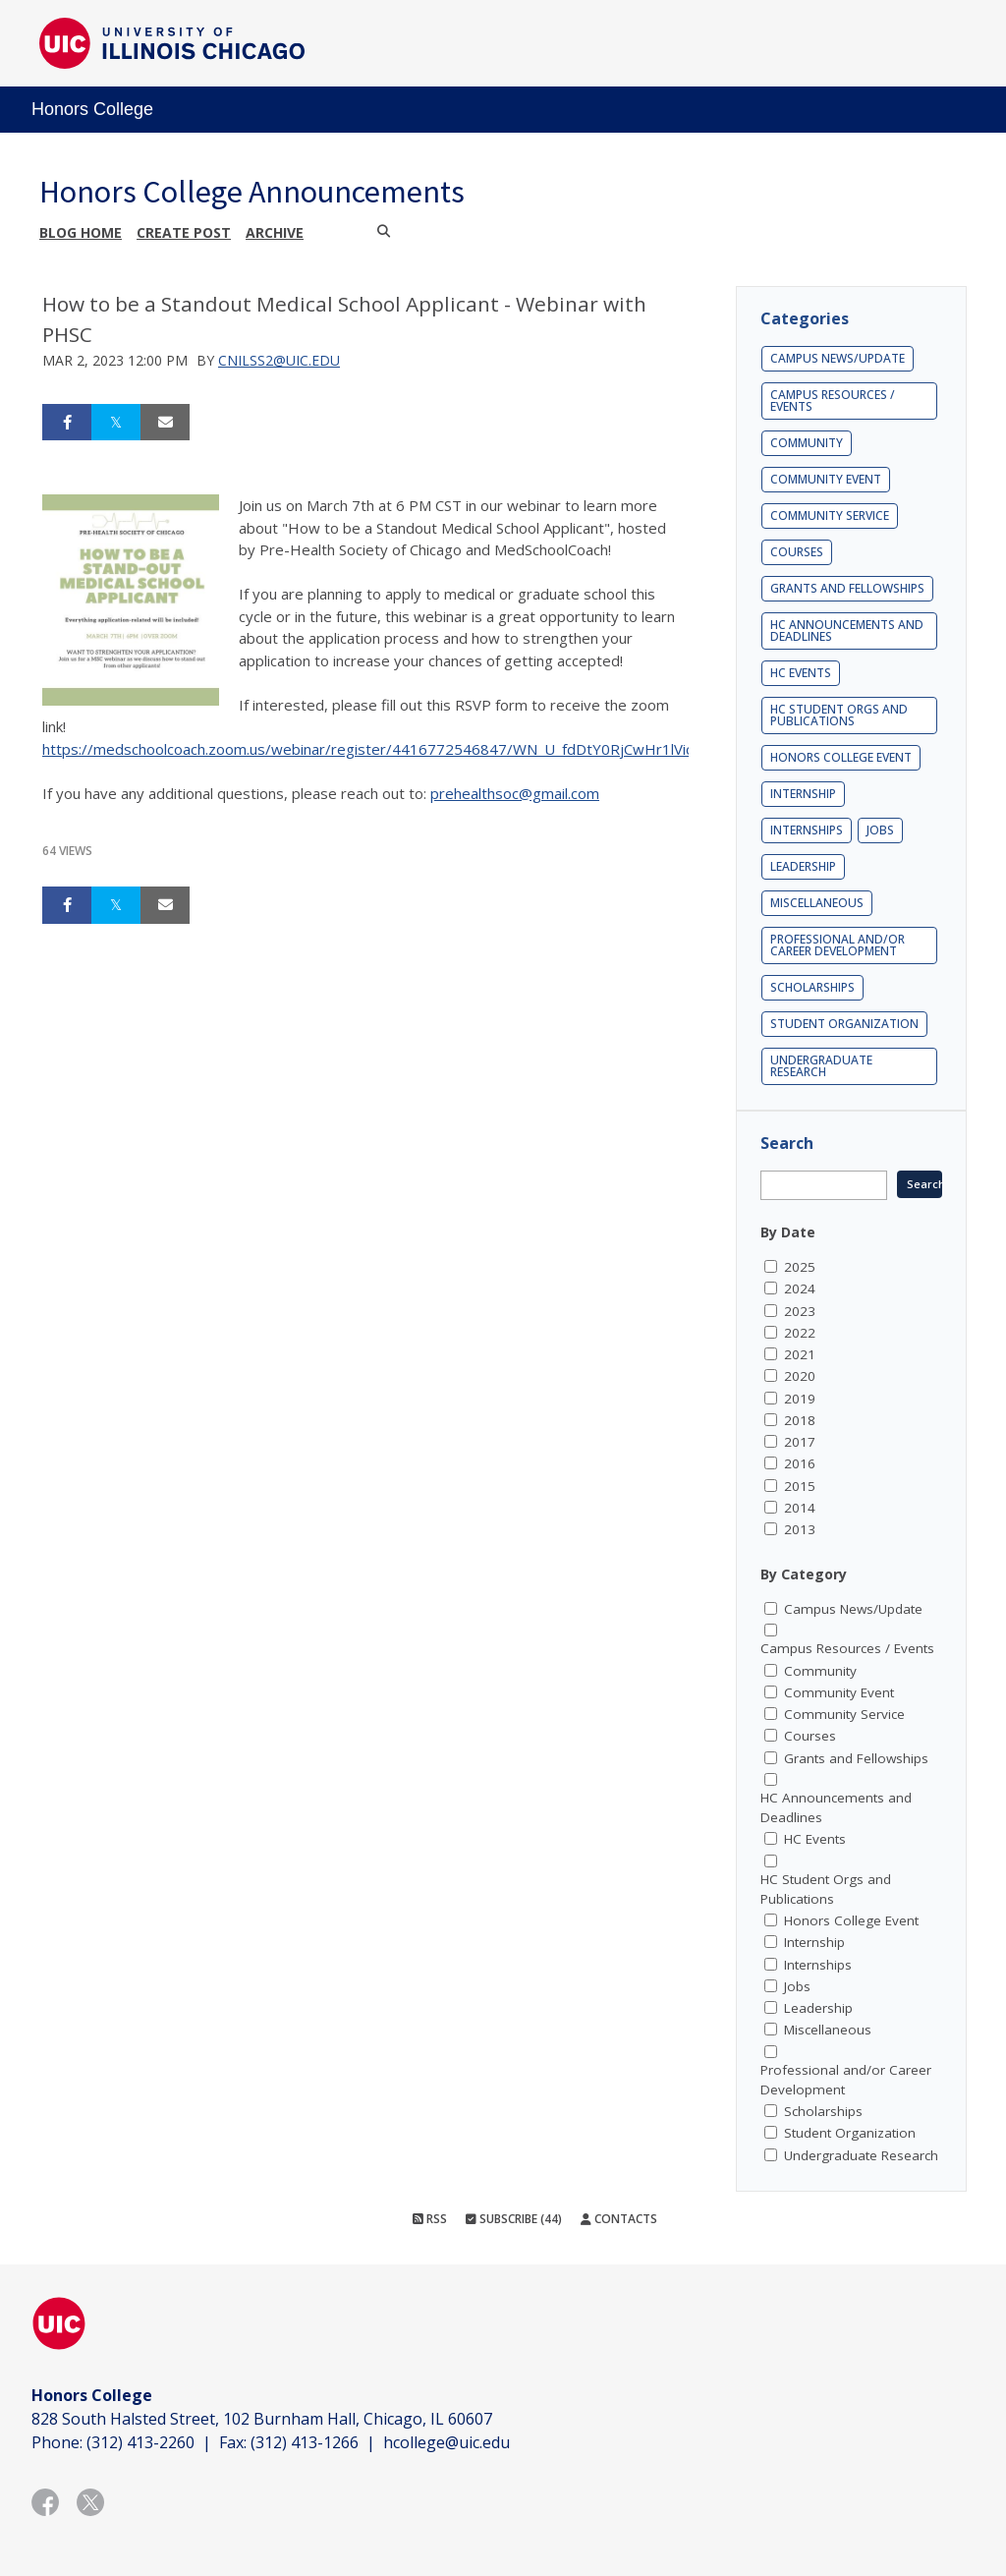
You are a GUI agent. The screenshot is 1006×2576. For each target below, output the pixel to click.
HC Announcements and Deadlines (846, 630)
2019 (799, 1398)
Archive (275, 232)
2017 (799, 1442)
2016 (799, 1463)
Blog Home (80, 232)
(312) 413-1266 (305, 2442)
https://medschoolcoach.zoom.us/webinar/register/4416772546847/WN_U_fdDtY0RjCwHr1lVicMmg (384, 749)
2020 (799, 1376)
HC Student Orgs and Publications (839, 715)
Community (806, 442)
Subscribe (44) (514, 2218)
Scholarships (812, 987)
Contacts (619, 2218)
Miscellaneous (817, 902)
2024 (799, 1288)
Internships (806, 830)
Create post (184, 232)
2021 (799, 1354)
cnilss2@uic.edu (279, 360)
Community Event (825, 479)
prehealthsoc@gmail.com (514, 793)
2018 (799, 1420)
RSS (430, 2218)
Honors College (92, 109)
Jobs (880, 830)
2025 (799, 1267)
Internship (803, 793)
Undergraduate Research (821, 1066)
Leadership (803, 866)
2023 (799, 1311)
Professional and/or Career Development (837, 945)
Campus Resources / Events (832, 400)
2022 (799, 1333)
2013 (799, 1529)
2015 (799, 1486)
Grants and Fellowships (847, 588)
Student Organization (844, 1023)
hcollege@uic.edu (446, 2442)
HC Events (800, 672)
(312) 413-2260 (140, 2442)
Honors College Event (841, 757)
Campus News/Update (837, 358)
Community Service (829, 515)
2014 (799, 1508)
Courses (796, 552)
